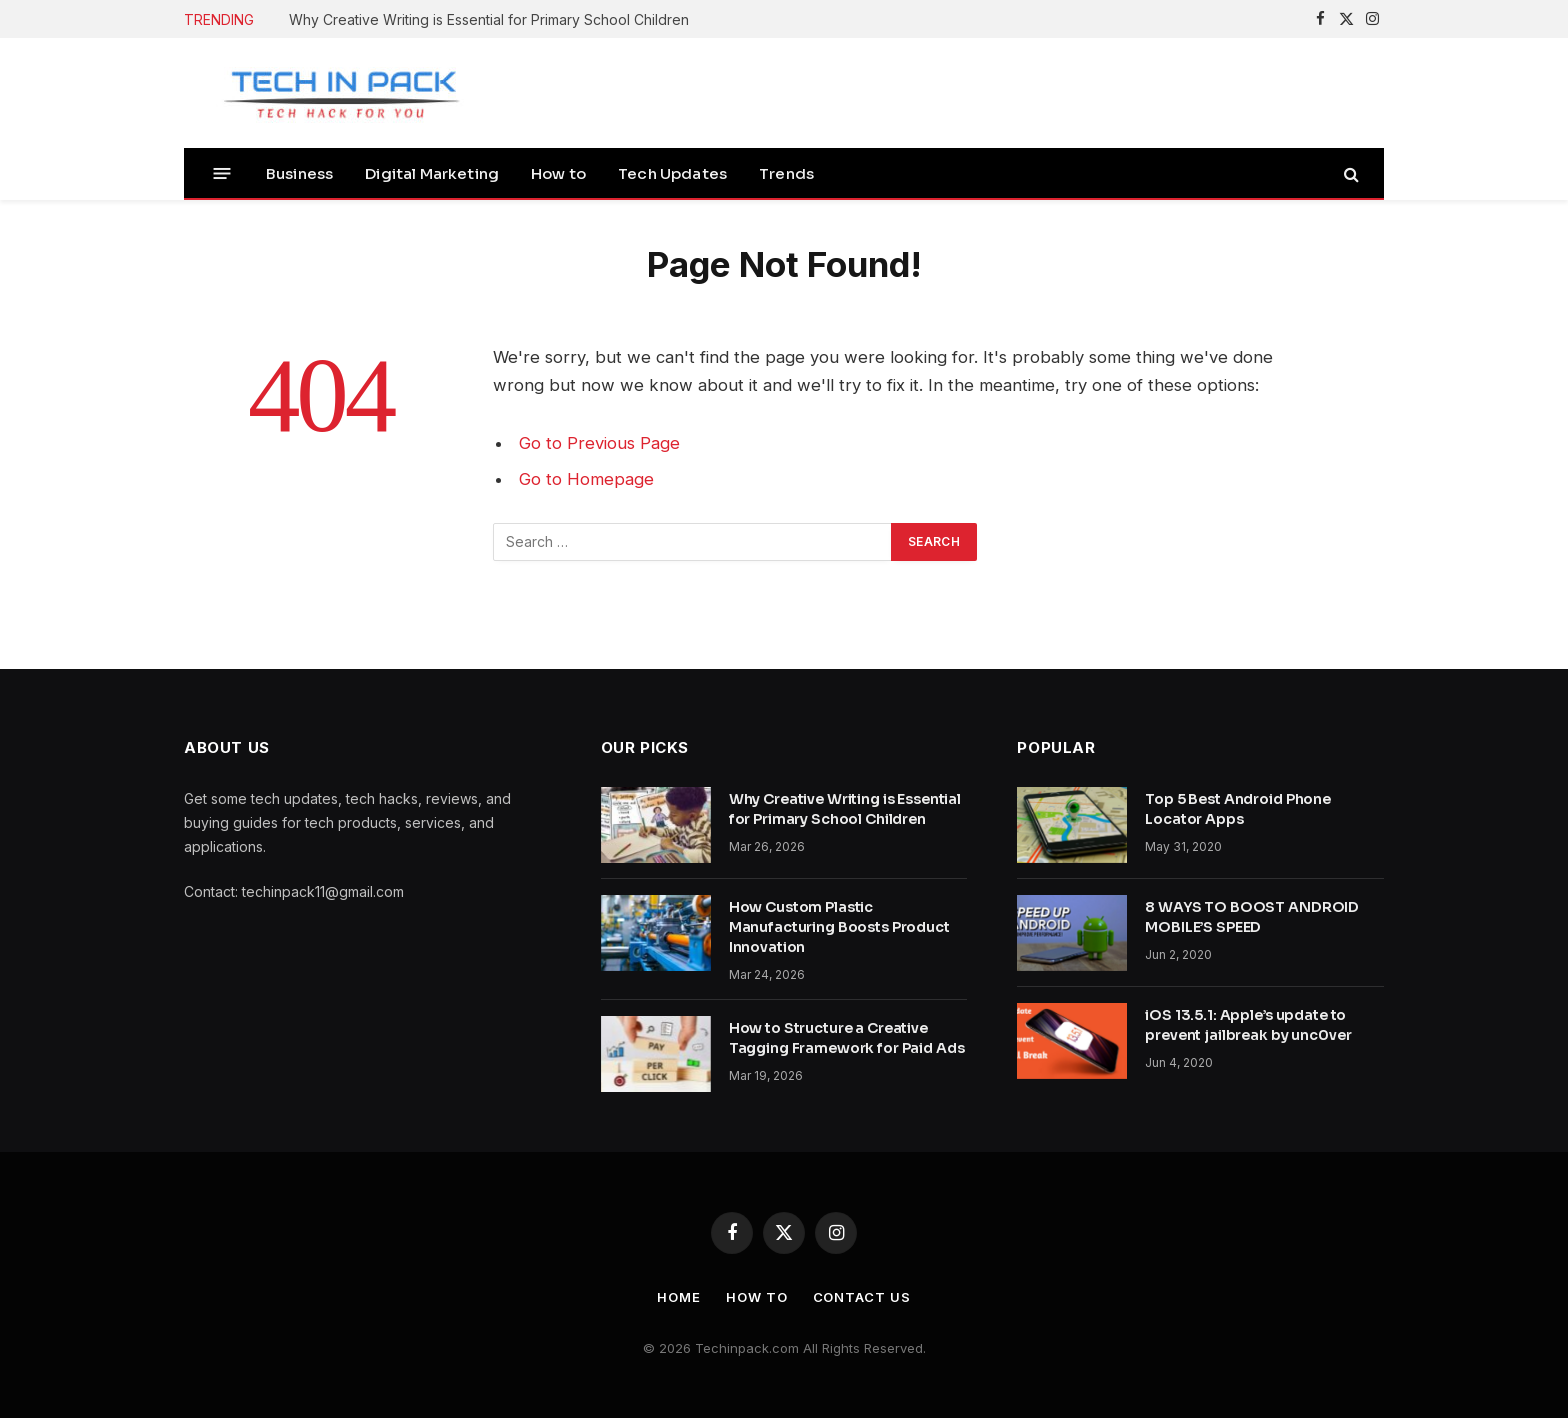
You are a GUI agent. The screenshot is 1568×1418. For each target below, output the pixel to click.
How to (558, 173)
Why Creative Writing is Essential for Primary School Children (489, 19)
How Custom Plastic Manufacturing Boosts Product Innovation (839, 927)
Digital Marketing (432, 173)
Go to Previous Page (599, 443)
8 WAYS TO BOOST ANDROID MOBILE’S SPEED (1252, 917)
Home (679, 1297)
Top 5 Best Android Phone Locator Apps (1238, 809)
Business (299, 173)
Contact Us (862, 1297)
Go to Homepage (586, 479)
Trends (786, 173)
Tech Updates (672, 173)
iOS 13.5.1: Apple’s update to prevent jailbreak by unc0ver (1248, 1025)
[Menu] (222, 173)
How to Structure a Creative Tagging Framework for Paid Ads (847, 1038)
